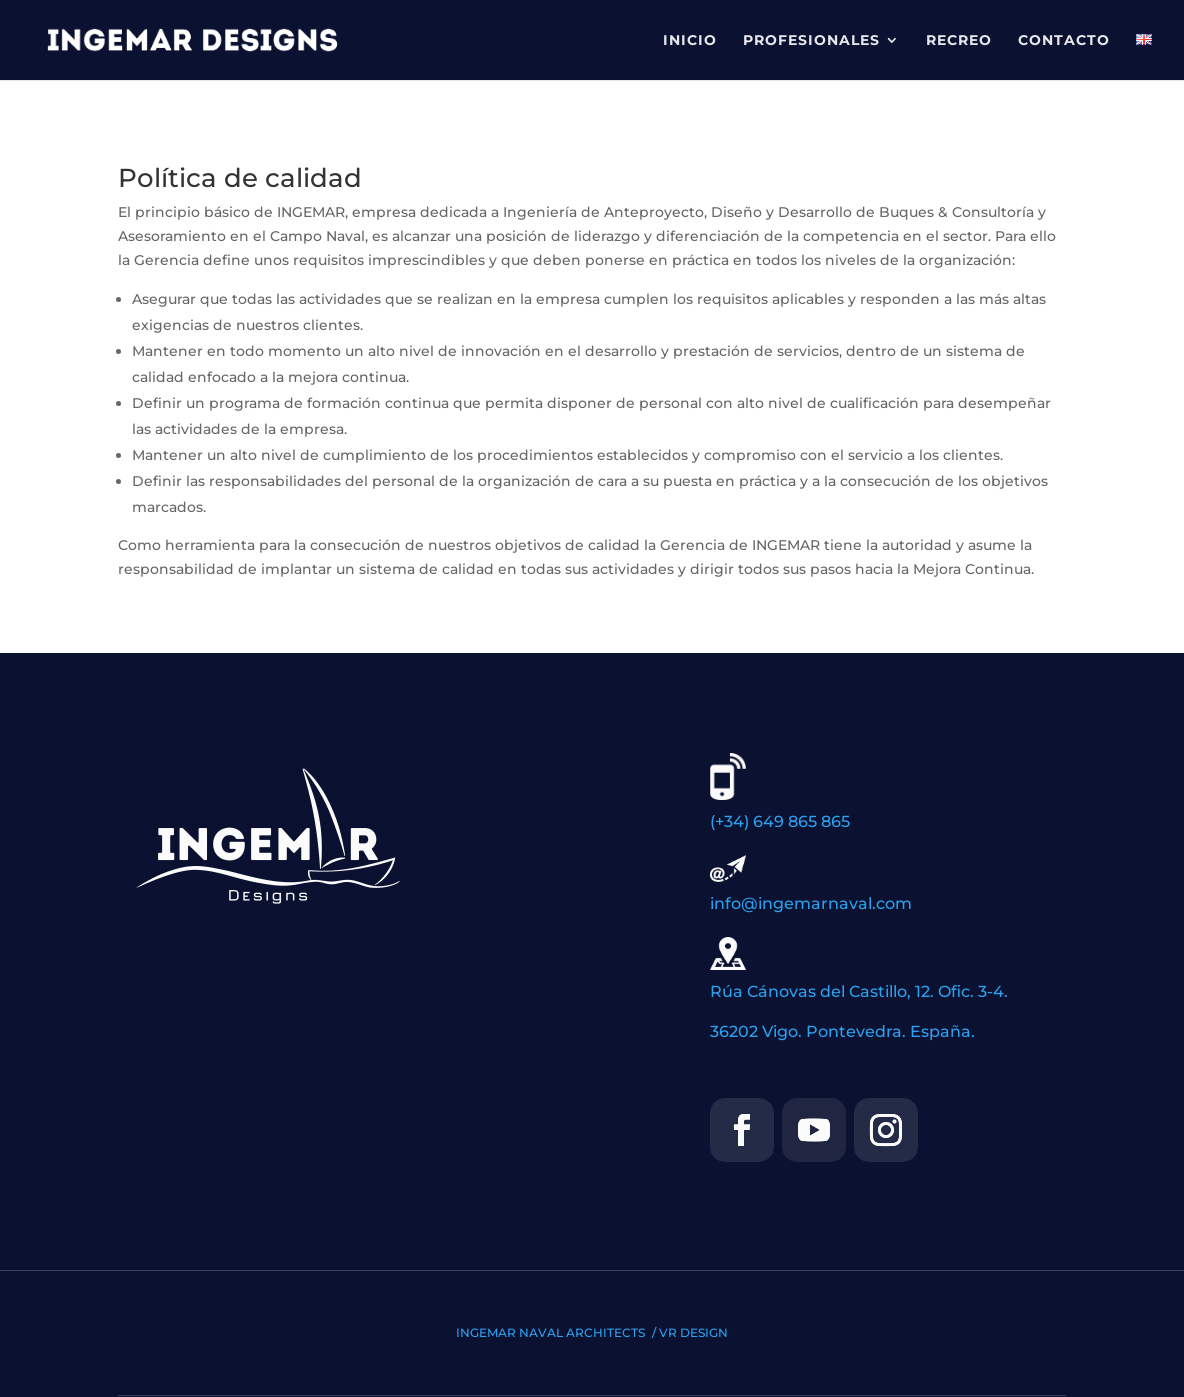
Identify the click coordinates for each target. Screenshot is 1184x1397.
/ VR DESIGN (690, 1332)
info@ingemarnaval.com (811, 903)
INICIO (690, 41)
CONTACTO (1064, 41)
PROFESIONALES (811, 41)
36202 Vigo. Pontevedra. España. (842, 1031)
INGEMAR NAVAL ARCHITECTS (552, 1332)
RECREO (959, 41)
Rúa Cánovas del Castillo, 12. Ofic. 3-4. (859, 991)
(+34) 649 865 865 (780, 821)
